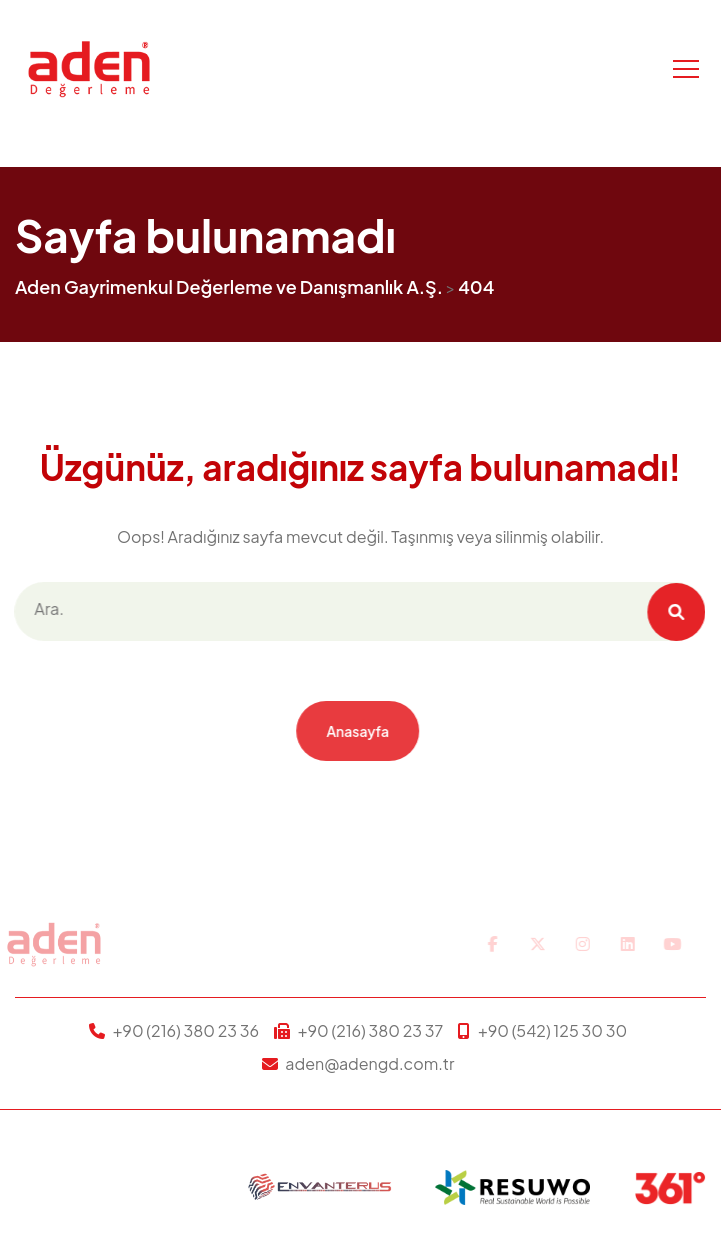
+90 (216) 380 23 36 (186, 1030)
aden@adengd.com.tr (369, 1063)
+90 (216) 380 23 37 (371, 1030)
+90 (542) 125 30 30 (552, 1030)
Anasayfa (354, 731)
